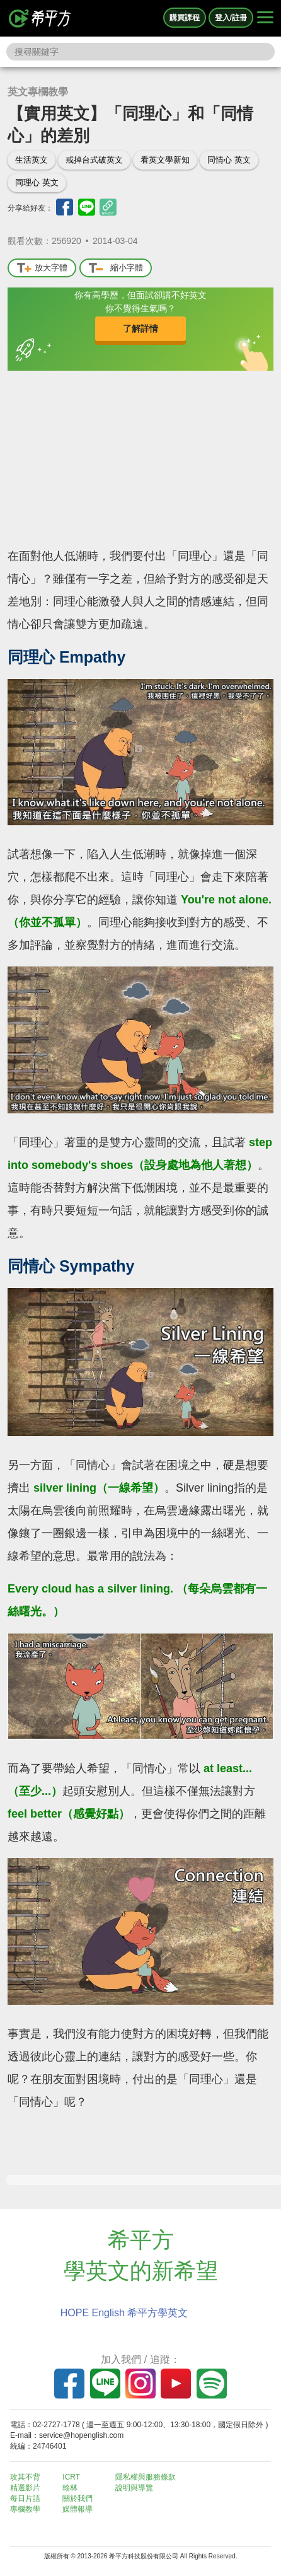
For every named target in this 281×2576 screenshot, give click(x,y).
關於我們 (77, 2498)
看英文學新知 (165, 160)
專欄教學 (25, 2509)
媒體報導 (77, 2509)
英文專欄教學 (38, 91)
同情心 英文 (229, 160)
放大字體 (41, 268)
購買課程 (184, 17)
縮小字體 (115, 268)
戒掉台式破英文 (94, 160)
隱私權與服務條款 (145, 2477)
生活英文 (31, 160)
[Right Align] (265, 18)
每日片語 (25, 2498)
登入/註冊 (231, 17)
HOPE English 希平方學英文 (124, 2312)
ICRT (71, 2477)
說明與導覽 (134, 2487)
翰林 (69, 2487)
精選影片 (25, 2487)
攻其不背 (25, 2477)
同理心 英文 (37, 182)
